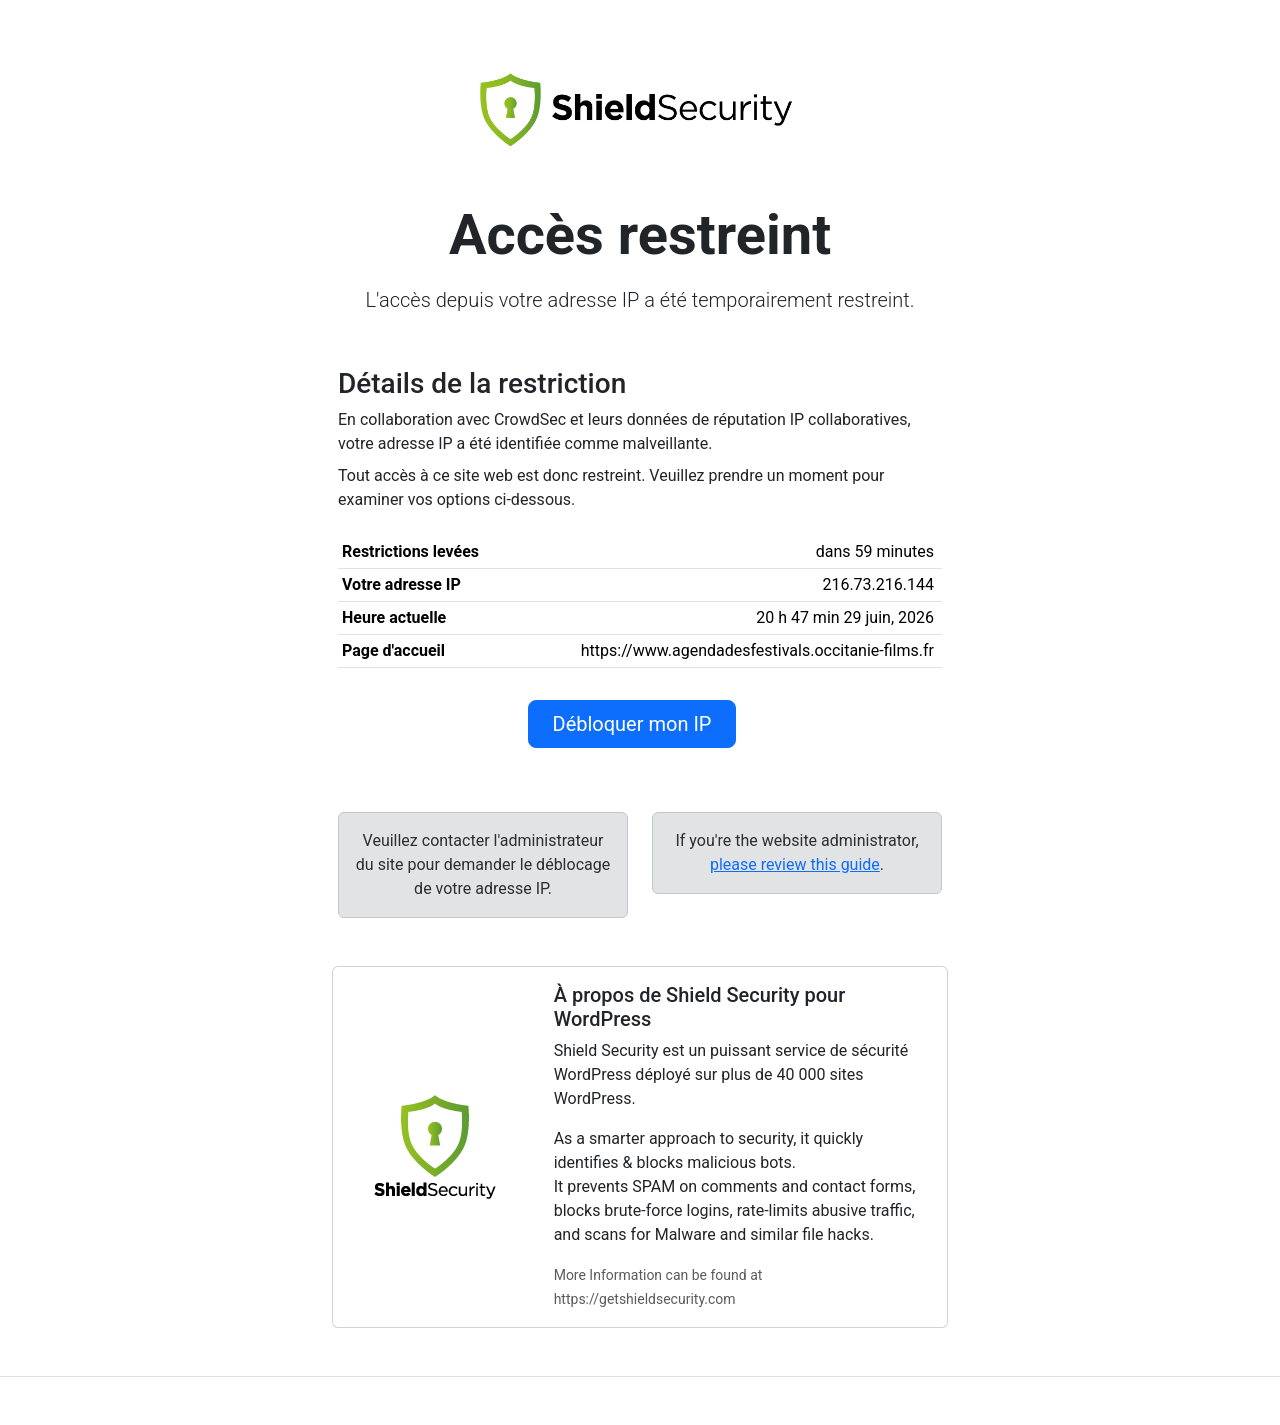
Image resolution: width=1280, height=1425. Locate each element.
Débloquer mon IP (632, 724)
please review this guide (795, 864)
